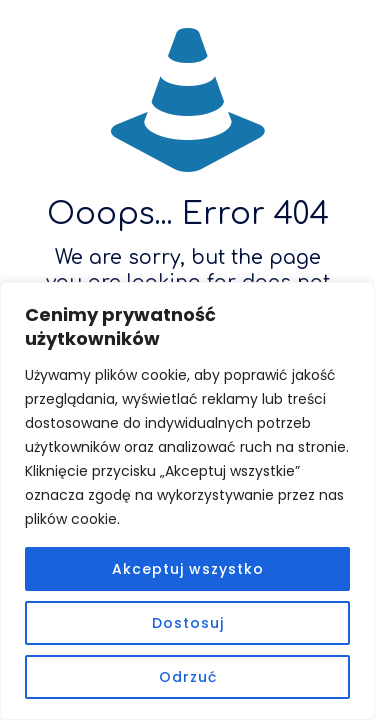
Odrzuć (188, 677)
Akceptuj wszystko (188, 569)
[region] (187, 501)
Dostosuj (188, 623)
